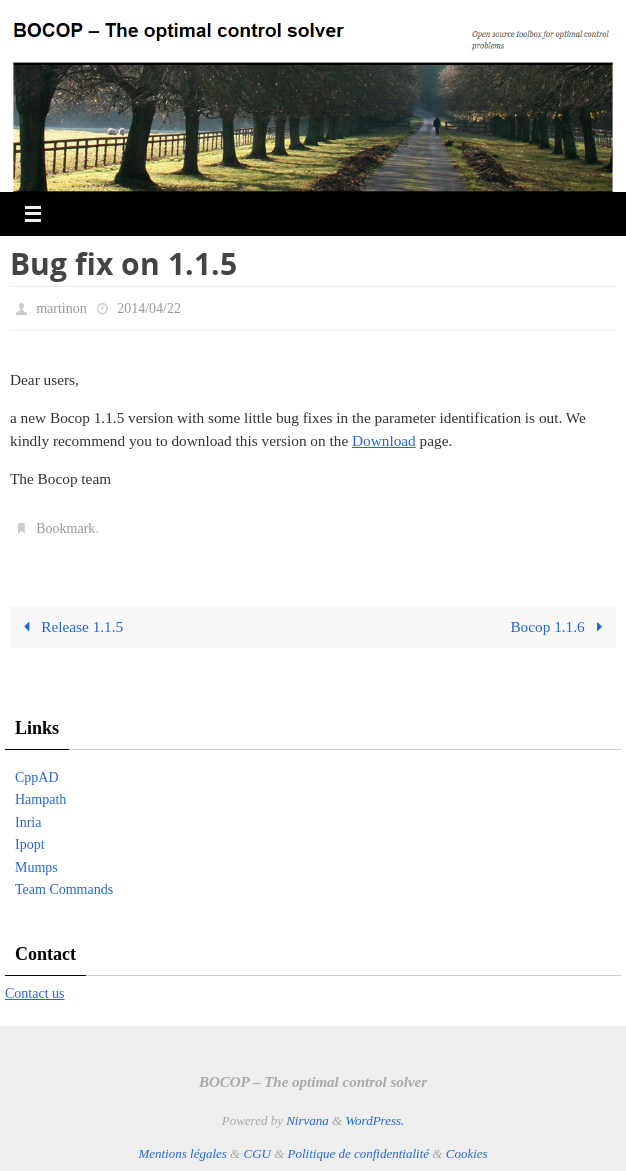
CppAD (37, 777)
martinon (61, 308)
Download (384, 440)
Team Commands (64, 889)
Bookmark (65, 528)
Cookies (467, 1153)
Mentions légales (182, 1153)
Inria (28, 822)
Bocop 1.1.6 (560, 626)
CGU (256, 1153)
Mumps (36, 867)
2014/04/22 (149, 308)
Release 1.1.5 (69, 626)
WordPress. (374, 1120)
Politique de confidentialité (359, 1153)
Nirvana (307, 1120)
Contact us (35, 993)
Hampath (40, 799)
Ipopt (30, 844)
